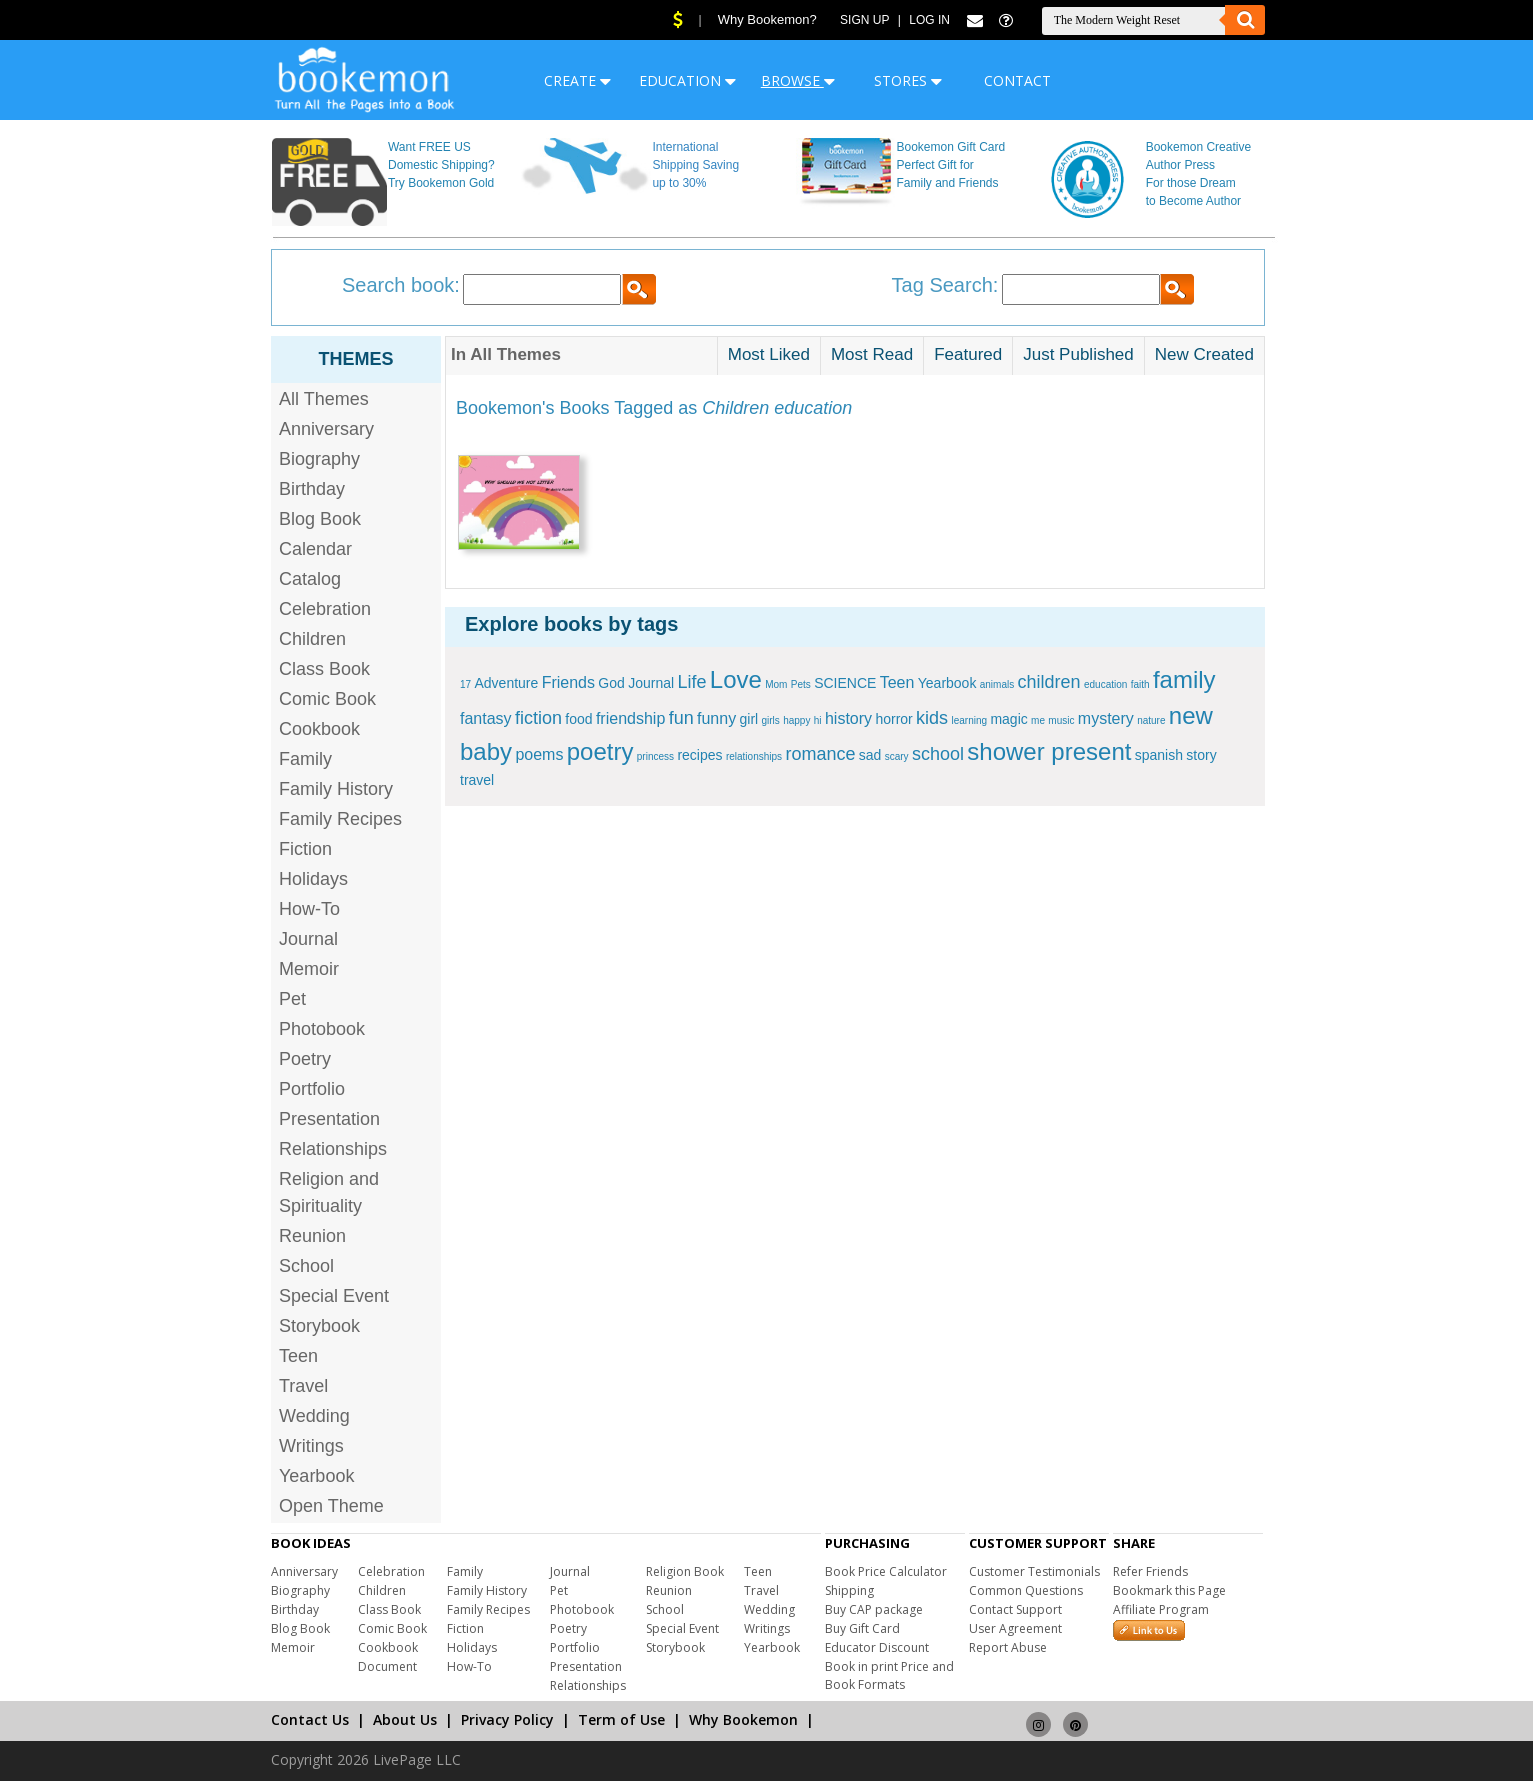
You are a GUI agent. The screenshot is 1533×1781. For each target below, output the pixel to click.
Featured (968, 354)
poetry (600, 751)
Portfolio (312, 1089)
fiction (538, 718)
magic (1008, 719)
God (611, 683)
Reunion (312, 1236)
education (1105, 684)
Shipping (849, 1590)
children (1049, 682)
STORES (908, 80)
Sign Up (864, 20)
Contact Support (1015, 1609)
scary (897, 756)
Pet (292, 999)
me (1038, 720)
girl (748, 719)
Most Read (872, 354)
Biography (319, 459)
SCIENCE (845, 683)
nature (1151, 720)
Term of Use (621, 1719)
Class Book (324, 669)
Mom (776, 684)
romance (820, 754)
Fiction (305, 849)
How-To (309, 909)
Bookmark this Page (1169, 1590)
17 (465, 684)
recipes (699, 755)
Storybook (319, 1326)
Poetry (305, 1059)
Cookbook (319, 729)
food (578, 719)
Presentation (329, 1119)
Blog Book (320, 519)
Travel (303, 1386)
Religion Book (685, 1571)
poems (539, 754)
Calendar (315, 549)
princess (655, 756)
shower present (1049, 751)
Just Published (1078, 354)
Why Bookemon (743, 1719)
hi (818, 720)
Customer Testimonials (1034, 1571)
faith (1140, 684)
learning (969, 720)
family (1184, 679)
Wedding (314, 1416)
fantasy (486, 718)
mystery (1106, 718)
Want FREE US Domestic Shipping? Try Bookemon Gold (441, 165)
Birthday (312, 489)
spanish (1159, 755)
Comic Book (327, 699)
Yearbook (316, 1476)
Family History (336, 789)
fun (681, 718)
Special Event (334, 1296)
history (848, 718)
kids (932, 718)
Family (305, 759)
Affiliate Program (1161, 1609)
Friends (568, 682)
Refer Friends (1150, 1571)
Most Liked (769, 354)
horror (893, 719)
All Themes (324, 399)
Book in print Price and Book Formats (889, 1675)
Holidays (313, 879)
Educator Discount (877, 1647)
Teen (298, 1356)
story (1201, 755)
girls (771, 720)
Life (691, 682)
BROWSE (798, 80)
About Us (405, 1719)
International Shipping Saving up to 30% (695, 165)
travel (477, 780)
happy (796, 720)
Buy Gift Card (862, 1628)
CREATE (577, 80)
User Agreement (1015, 1628)
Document (387, 1666)
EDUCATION (687, 80)
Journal (308, 939)
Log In (929, 20)
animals (997, 684)
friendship (630, 718)
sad (870, 755)
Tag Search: (945, 285)
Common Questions (1026, 1590)
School (306, 1266)
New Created (1204, 354)
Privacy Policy (507, 1719)
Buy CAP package (874, 1609)
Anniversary (326, 429)
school (938, 754)
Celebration (325, 609)
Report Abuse (1008, 1647)
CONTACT (1017, 80)
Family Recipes (340, 819)
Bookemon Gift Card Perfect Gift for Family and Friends (951, 165)
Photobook (322, 1029)
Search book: (401, 285)
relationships (754, 756)
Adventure (506, 683)
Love (736, 679)
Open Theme (331, 1506)
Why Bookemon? (767, 19)
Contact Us (310, 1719)
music (1061, 720)
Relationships (333, 1149)
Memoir (309, 969)
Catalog (310, 579)
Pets (801, 684)
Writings (311, 1446)
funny (716, 718)
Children (312, 639)
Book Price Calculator (886, 1571)
